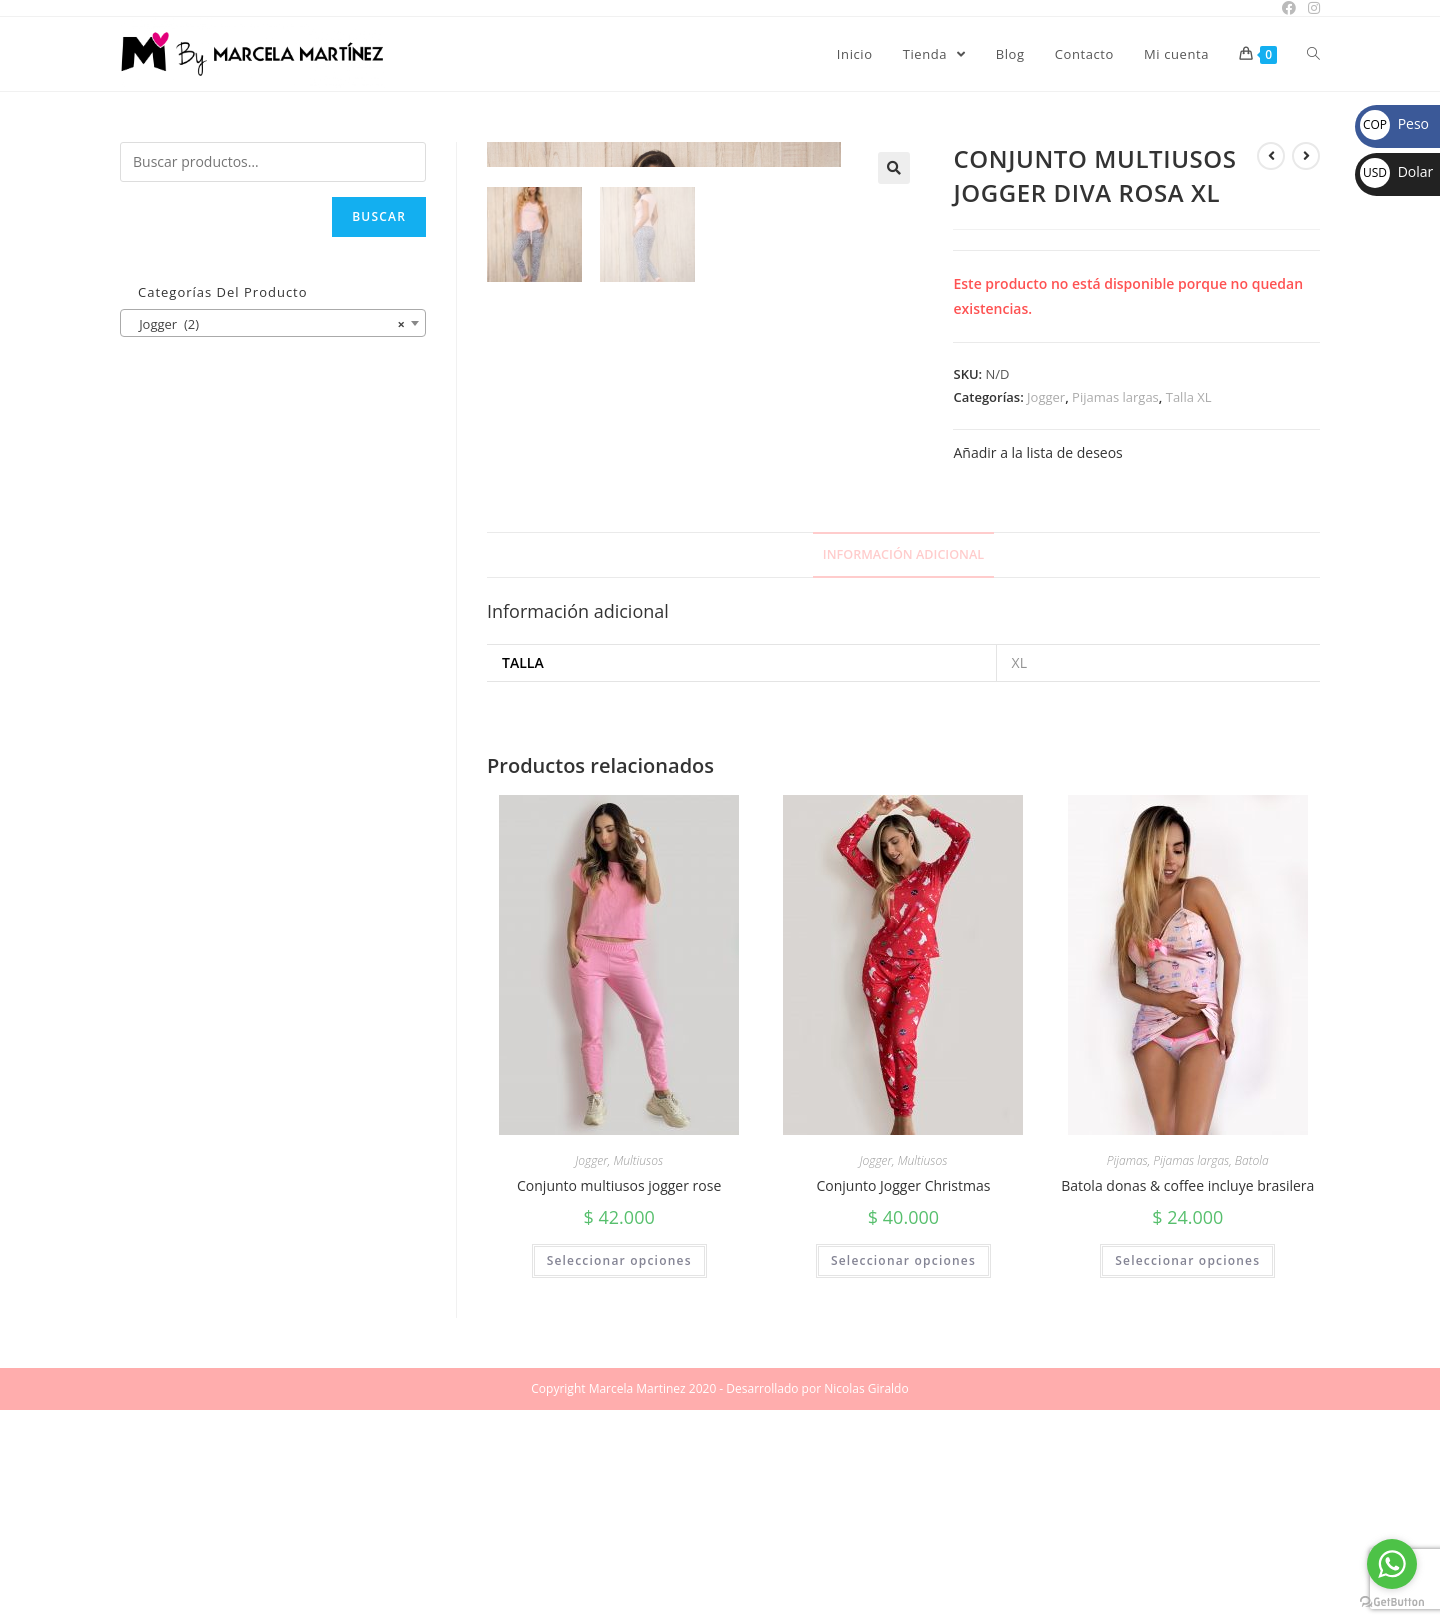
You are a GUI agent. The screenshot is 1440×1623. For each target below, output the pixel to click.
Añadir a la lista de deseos (1037, 452)
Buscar (379, 216)
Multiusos (638, 1373)
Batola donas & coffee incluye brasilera (1187, 1398)
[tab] (903, 768)
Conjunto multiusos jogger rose (619, 1398)
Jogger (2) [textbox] (267, 324)
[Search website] (1313, 54)
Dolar (1396, 171)
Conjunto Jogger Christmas (903, 1398)
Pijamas (1127, 1373)
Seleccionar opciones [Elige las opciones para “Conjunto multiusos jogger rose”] (619, 1473)
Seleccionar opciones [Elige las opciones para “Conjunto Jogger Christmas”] (903, 1473)
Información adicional (903, 767)
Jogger (1046, 397)
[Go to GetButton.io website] (1392, 1602)
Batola (1252, 1373)
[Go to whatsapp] (1392, 1564)
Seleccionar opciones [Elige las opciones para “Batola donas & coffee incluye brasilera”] (1187, 1473)
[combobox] (273, 323)
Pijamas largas (1115, 397)
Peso (1394, 123)
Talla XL (1189, 397)
